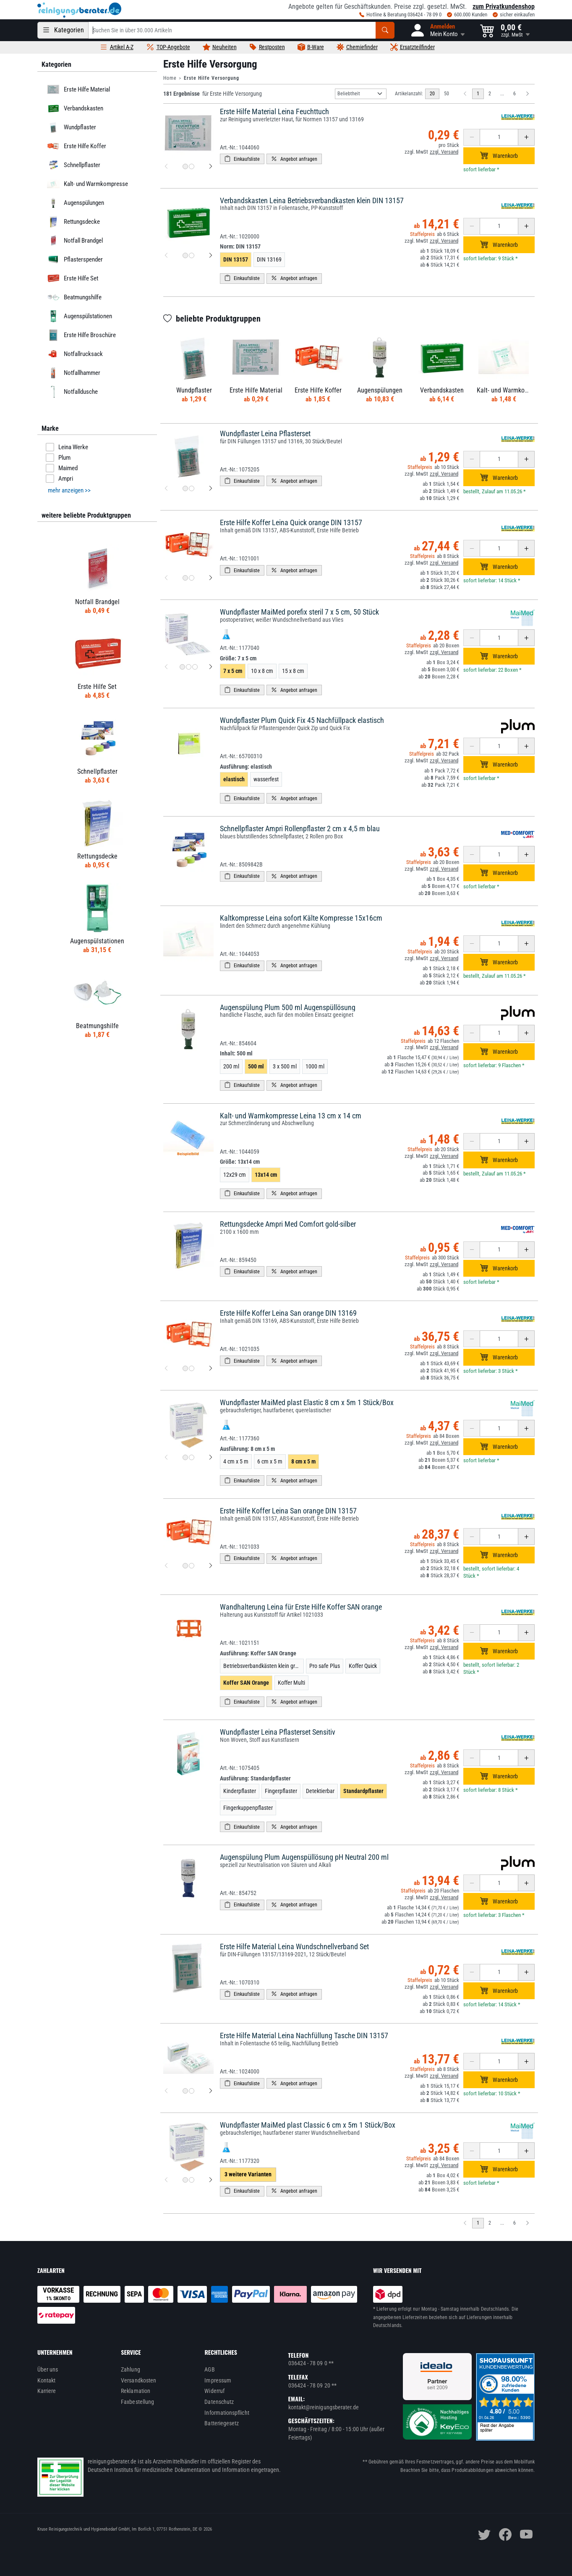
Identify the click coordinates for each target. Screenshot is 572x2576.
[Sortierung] (361, 94)
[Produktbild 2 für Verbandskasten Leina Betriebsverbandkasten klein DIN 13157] (191, 255)
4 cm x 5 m (235, 1461)
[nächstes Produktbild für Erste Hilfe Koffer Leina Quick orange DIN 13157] (211, 577)
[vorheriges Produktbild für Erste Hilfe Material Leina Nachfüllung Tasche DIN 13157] (166, 2090)
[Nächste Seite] (527, 94)
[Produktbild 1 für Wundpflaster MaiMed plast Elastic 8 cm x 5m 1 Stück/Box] (185, 1457)
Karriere (46, 2391)
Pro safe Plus (324, 1665)
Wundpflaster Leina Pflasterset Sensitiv (277, 1732)
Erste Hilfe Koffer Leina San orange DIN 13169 (288, 1313)
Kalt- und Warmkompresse (86, 184)
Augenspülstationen (78, 316)
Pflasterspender (74, 259)
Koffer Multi (291, 1682)
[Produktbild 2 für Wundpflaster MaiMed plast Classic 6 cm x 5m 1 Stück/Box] (191, 2180)
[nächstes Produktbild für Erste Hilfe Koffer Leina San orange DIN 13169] (211, 1368)
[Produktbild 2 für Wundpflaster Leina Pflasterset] (191, 488)
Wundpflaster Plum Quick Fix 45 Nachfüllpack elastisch (302, 720)
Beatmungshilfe (73, 297)
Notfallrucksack (74, 354)
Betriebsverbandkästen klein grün (262, 1665)
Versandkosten (138, 2380)
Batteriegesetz (221, 2423)
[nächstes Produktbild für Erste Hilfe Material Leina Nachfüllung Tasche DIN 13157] (211, 2090)
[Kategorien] (63, 30)
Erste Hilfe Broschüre (80, 335)
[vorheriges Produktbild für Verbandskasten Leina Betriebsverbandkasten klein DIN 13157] (166, 255)
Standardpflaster (363, 1791)
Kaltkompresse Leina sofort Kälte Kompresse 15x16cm (301, 918)
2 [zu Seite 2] (489, 94)
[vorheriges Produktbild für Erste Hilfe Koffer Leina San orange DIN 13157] (166, 1566)
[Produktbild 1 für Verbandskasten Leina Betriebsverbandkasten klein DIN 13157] (185, 255)
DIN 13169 (269, 259)
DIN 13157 (235, 259)
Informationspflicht (226, 2412)
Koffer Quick (363, 1665)
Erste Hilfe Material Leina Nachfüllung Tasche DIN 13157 (304, 2035)
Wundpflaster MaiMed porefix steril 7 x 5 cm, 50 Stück (299, 611)
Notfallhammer (72, 373)
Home (170, 78)
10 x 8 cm (262, 671)
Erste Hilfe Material (77, 89)
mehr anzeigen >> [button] (69, 490)
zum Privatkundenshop (504, 6)
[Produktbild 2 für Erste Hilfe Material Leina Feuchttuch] (191, 166)
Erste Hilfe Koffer (75, 146)
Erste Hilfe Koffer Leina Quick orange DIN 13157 (291, 522)
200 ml (231, 1066)
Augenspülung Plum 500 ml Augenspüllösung (287, 1007)
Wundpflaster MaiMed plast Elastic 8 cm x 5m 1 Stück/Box (307, 1402)
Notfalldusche (71, 391)
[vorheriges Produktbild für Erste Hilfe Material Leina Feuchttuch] (166, 166)
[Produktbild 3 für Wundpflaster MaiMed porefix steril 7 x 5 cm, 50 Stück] (195, 667)
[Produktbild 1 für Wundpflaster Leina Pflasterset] (185, 488)
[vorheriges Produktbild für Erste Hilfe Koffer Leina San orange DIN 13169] (166, 1368)
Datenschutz (219, 2401)
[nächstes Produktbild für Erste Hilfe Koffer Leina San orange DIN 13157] (211, 1566)
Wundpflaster (70, 127)
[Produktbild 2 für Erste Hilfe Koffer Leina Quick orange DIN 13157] (191, 578)
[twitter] (484, 2534)
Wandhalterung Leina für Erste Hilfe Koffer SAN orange (301, 1606)
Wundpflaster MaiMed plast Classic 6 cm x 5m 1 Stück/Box (307, 2124)
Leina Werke (67, 447)
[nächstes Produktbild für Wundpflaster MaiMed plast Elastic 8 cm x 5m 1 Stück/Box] (211, 1457)
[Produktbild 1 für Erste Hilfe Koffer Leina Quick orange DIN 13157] (185, 578)
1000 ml (315, 1066)
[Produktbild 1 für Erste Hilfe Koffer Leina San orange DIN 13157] (185, 1565)
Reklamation (135, 2391)
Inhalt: (236, 1053)
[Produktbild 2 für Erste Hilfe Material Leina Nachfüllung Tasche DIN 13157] (191, 2091)
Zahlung (130, 2369)
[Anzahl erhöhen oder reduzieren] (499, 137)
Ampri (59, 478)
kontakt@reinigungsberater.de (323, 2407)
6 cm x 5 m (269, 1461)
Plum (58, 457)
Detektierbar (320, 1791)
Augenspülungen (74, 202)
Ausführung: (246, 766)
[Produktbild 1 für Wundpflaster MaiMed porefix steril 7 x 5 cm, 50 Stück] (182, 667)
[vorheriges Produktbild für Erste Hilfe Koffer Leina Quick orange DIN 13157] (166, 577)
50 (446, 94)
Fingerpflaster (281, 1791)
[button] (437, 30)
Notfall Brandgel (74, 240)
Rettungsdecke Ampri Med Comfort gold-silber (288, 1224)
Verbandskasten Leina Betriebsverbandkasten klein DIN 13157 (312, 200)
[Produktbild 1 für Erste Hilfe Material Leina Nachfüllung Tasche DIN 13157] (185, 2091)
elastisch (234, 779)
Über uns (47, 2369)
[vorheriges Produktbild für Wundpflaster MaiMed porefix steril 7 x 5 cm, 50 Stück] (166, 667)
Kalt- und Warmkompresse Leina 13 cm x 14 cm (290, 1115)
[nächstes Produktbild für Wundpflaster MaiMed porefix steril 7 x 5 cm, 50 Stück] (211, 667)
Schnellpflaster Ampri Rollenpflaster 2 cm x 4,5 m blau (300, 828)
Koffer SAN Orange (246, 1682)
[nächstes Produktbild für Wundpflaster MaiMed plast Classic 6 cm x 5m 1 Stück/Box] (211, 2180)
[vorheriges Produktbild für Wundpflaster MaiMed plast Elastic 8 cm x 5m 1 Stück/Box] (166, 1457)
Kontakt (46, 2380)
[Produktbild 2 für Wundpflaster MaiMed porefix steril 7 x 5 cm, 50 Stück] (188, 667)
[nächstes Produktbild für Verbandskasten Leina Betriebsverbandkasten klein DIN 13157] (211, 255)
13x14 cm (266, 1174)
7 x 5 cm (232, 671)
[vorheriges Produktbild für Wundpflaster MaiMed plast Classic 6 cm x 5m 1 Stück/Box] (166, 2180)
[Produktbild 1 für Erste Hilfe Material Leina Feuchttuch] (185, 166)
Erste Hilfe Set (71, 278)
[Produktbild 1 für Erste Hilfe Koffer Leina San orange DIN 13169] (185, 1368)
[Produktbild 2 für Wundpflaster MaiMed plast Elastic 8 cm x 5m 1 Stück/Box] (191, 1457)
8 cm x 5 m (303, 1461)
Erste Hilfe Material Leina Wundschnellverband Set (294, 1946)
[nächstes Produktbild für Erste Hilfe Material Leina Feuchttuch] (211, 166)
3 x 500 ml (285, 1066)
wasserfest (266, 779)
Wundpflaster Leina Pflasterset (265, 433)
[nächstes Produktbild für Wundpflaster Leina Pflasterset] (211, 488)
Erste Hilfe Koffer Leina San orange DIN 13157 (288, 1510)
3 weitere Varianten (248, 2174)
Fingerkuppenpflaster (248, 1807)
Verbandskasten (74, 108)
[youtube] (526, 2534)
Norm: (240, 246)
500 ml (256, 1066)
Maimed (62, 468)
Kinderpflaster (239, 1791)
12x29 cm (234, 1174)
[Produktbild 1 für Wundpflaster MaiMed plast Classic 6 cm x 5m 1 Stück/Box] (185, 2180)
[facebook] (505, 2534)
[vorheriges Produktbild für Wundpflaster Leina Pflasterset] (166, 488)
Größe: (238, 658)
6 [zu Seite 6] (514, 94)
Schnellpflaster (72, 165)
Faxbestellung (137, 2401)
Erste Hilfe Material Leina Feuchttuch (274, 111)
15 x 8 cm (293, 671)
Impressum (217, 2380)
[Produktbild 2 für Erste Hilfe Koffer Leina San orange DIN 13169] (191, 1368)
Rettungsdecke (72, 221)
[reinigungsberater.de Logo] (79, 10)
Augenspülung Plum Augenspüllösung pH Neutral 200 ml (304, 1857)
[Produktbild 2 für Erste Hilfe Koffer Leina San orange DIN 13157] (191, 1565)
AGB (209, 2369)
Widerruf (214, 2391)
